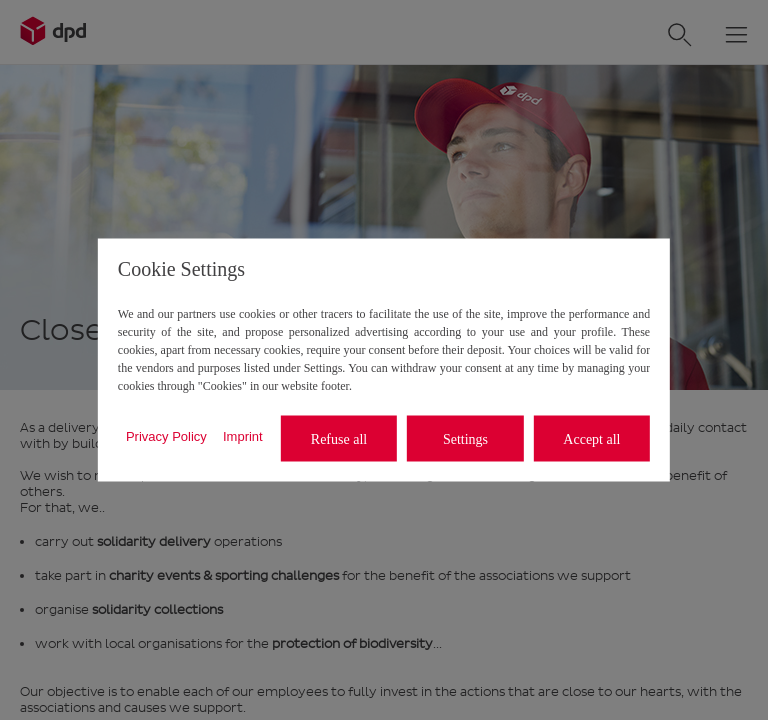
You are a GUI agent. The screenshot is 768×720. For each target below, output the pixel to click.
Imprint (243, 435)
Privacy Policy (166, 435)
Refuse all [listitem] (339, 438)
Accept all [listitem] (591, 438)
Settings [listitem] (465, 438)
